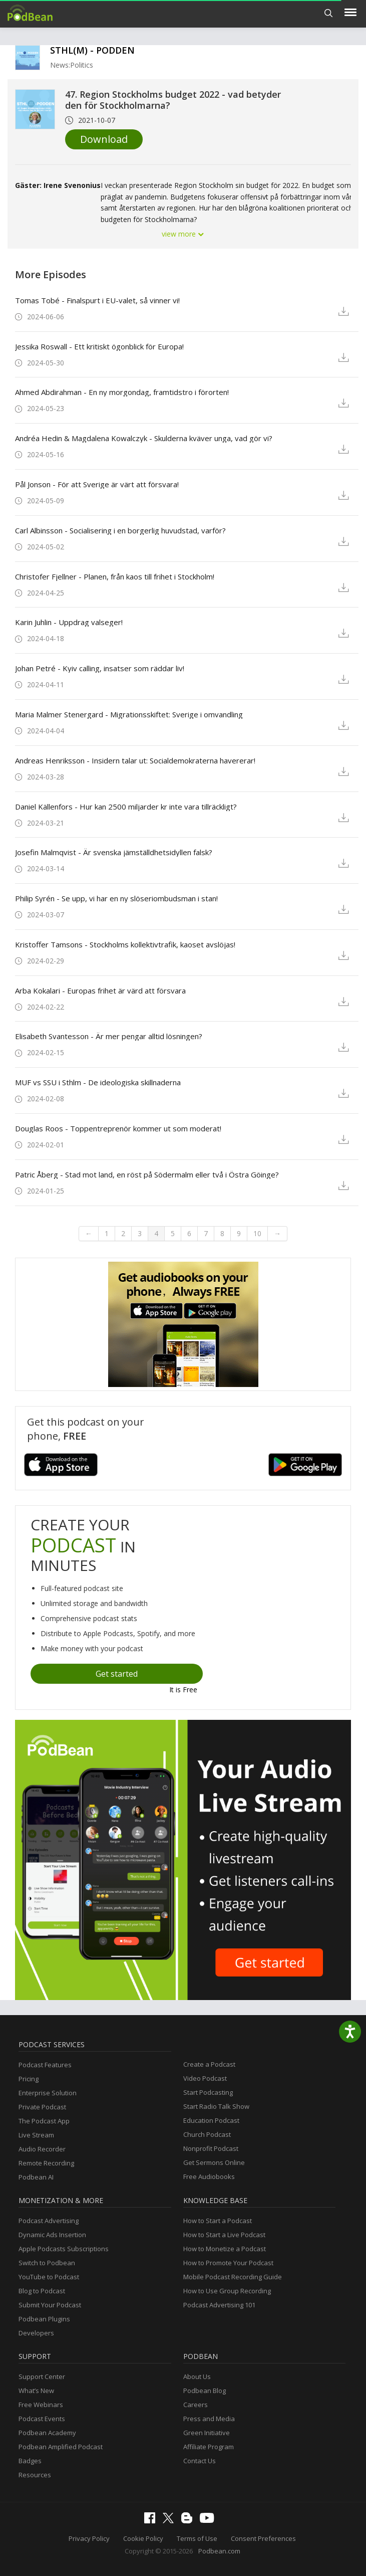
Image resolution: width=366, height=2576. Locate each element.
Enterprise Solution (48, 2092)
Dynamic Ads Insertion (52, 2234)
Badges (30, 2460)
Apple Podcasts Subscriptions (64, 2248)
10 (257, 1233)
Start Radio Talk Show (216, 2106)
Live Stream (36, 2134)
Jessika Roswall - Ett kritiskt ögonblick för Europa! (99, 346)
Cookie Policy (143, 2538)
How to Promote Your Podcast (228, 2262)
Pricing (29, 2078)
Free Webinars (41, 2404)
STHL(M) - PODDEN (92, 50)
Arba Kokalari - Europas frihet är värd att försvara (100, 990)
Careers (195, 2404)
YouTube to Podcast (49, 2276)
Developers (36, 2332)
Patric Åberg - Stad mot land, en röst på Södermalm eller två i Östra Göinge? (147, 1174)
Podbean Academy (47, 2432)
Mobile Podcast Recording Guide (232, 2276)
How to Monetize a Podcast (224, 2248)
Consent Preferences (263, 2538)
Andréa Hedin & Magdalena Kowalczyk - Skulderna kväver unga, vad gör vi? (143, 438)
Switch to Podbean (47, 2262)
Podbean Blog (204, 2390)
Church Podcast (207, 2134)
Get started (117, 1673)
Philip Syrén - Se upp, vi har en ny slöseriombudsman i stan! (116, 898)
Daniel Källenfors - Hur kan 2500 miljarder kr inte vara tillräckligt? (126, 806)
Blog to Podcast (42, 2290)
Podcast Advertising (49, 2220)
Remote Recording (46, 2162)
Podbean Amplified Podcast (61, 2446)
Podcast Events (42, 2418)
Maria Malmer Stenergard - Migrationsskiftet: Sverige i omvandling (129, 714)
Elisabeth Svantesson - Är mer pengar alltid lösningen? (108, 1036)
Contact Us (199, 2460)
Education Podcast (211, 2120)
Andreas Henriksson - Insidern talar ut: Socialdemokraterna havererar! (135, 760)
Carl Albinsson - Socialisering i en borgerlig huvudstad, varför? (120, 530)
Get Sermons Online (214, 2162)
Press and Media (209, 2418)
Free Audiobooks (209, 2176)
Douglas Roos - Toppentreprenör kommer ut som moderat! (118, 1128)
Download (104, 139)
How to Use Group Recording (227, 2290)
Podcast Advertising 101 (219, 2304)
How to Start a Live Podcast (224, 2234)
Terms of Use (197, 2538)
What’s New (36, 2390)
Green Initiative (206, 2432)
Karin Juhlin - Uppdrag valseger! (69, 622)
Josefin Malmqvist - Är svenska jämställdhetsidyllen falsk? (113, 852)
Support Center (42, 2376)
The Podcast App (44, 2120)
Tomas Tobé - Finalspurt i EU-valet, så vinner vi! (97, 300)
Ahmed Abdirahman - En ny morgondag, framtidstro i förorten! (122, 392)
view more (183, 234)
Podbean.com (219, 2550)
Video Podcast (205, 2078)
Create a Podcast (209, 2064)
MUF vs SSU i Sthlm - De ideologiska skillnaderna (98, 1082)
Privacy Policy (89, 2538)
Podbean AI (36, 2177)
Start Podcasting (208, 2092)
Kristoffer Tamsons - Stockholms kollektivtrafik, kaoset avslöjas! (125, 944)
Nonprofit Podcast (210, 2148)
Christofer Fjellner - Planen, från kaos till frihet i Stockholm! (114, 576)
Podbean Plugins (44, 2318)
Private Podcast (42, 2106)
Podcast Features (45, 2064)
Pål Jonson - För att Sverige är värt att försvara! (97, 484)
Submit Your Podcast (50, 2304)
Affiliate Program (208, 2446)
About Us (197, 2376)
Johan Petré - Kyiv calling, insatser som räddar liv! (99, 668)
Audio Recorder (42, 2148)
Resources (35, 2474)
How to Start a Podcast (217, 2220)
